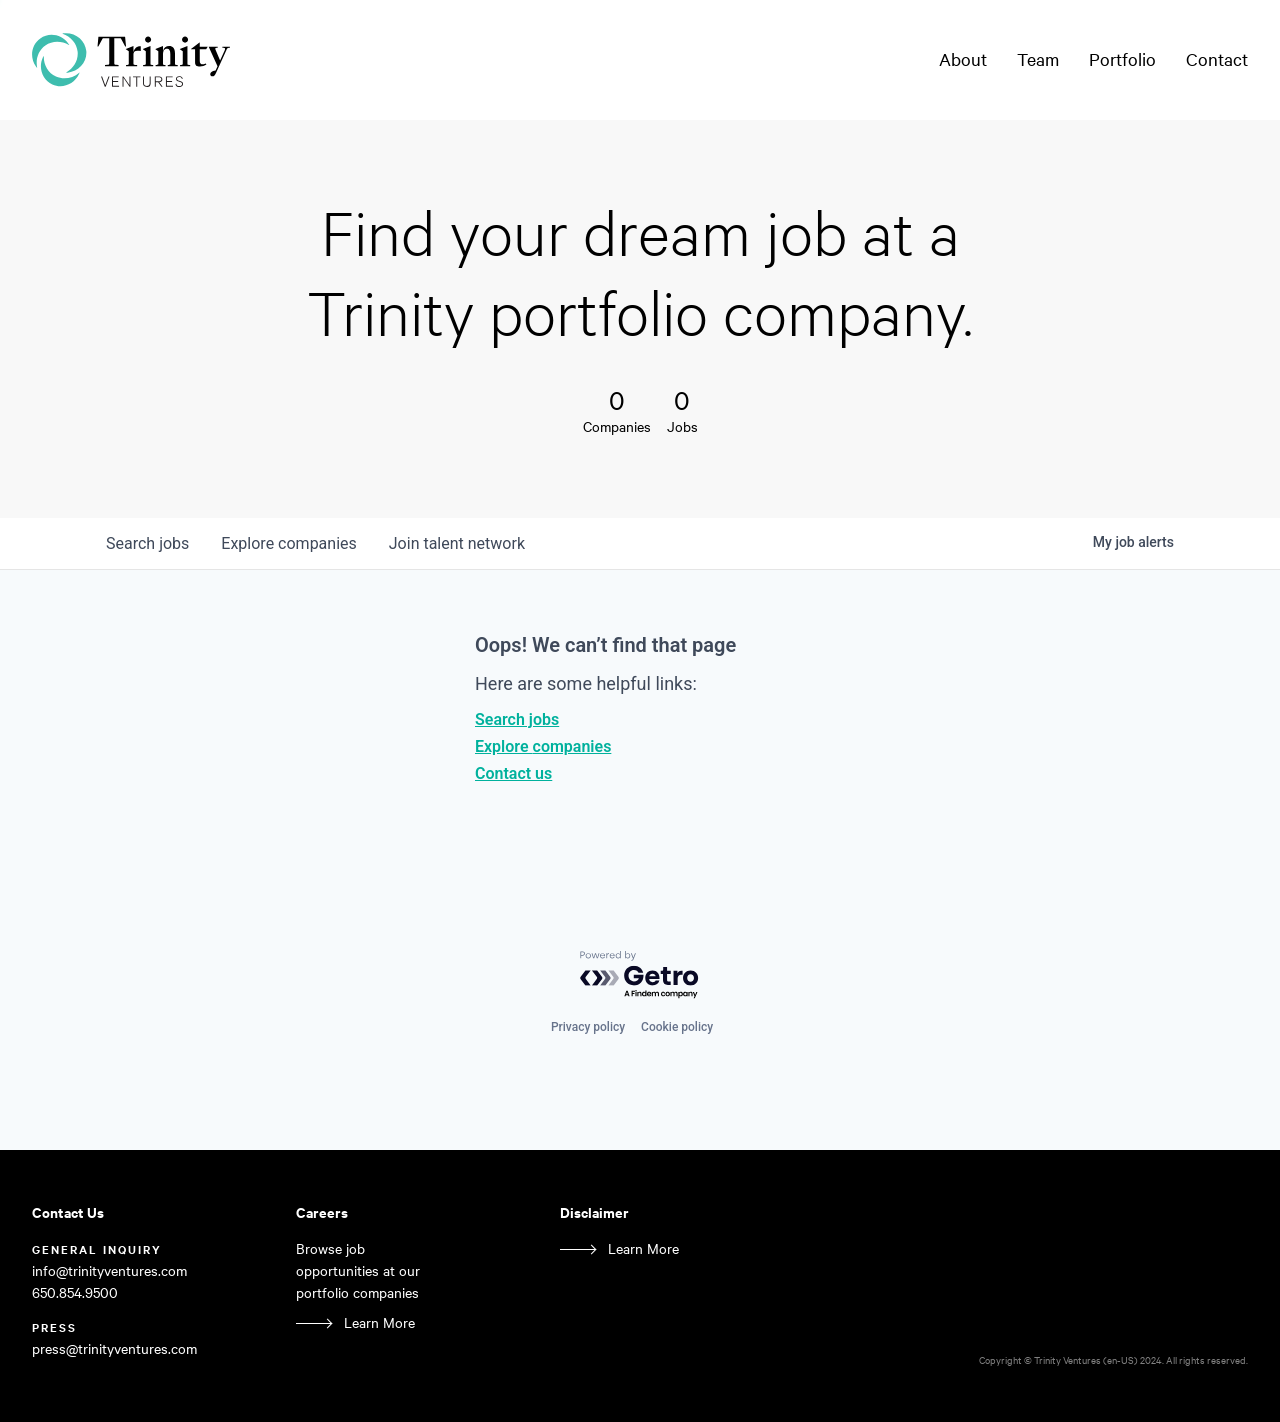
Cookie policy (677, 1027)
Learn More (379, 1322)
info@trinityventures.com (109, 1270)
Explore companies (543, 746)
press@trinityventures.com (114, 1348)
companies (288, 543)
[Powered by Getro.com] (640, 975)
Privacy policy (588, 1027)
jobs (147, 543)
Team (1038, 59)
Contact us (513, 773)
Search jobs (517, 719)
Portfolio (1122, 59)
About (963, 59)
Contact (1217, 59)
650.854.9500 (75, 1292)
